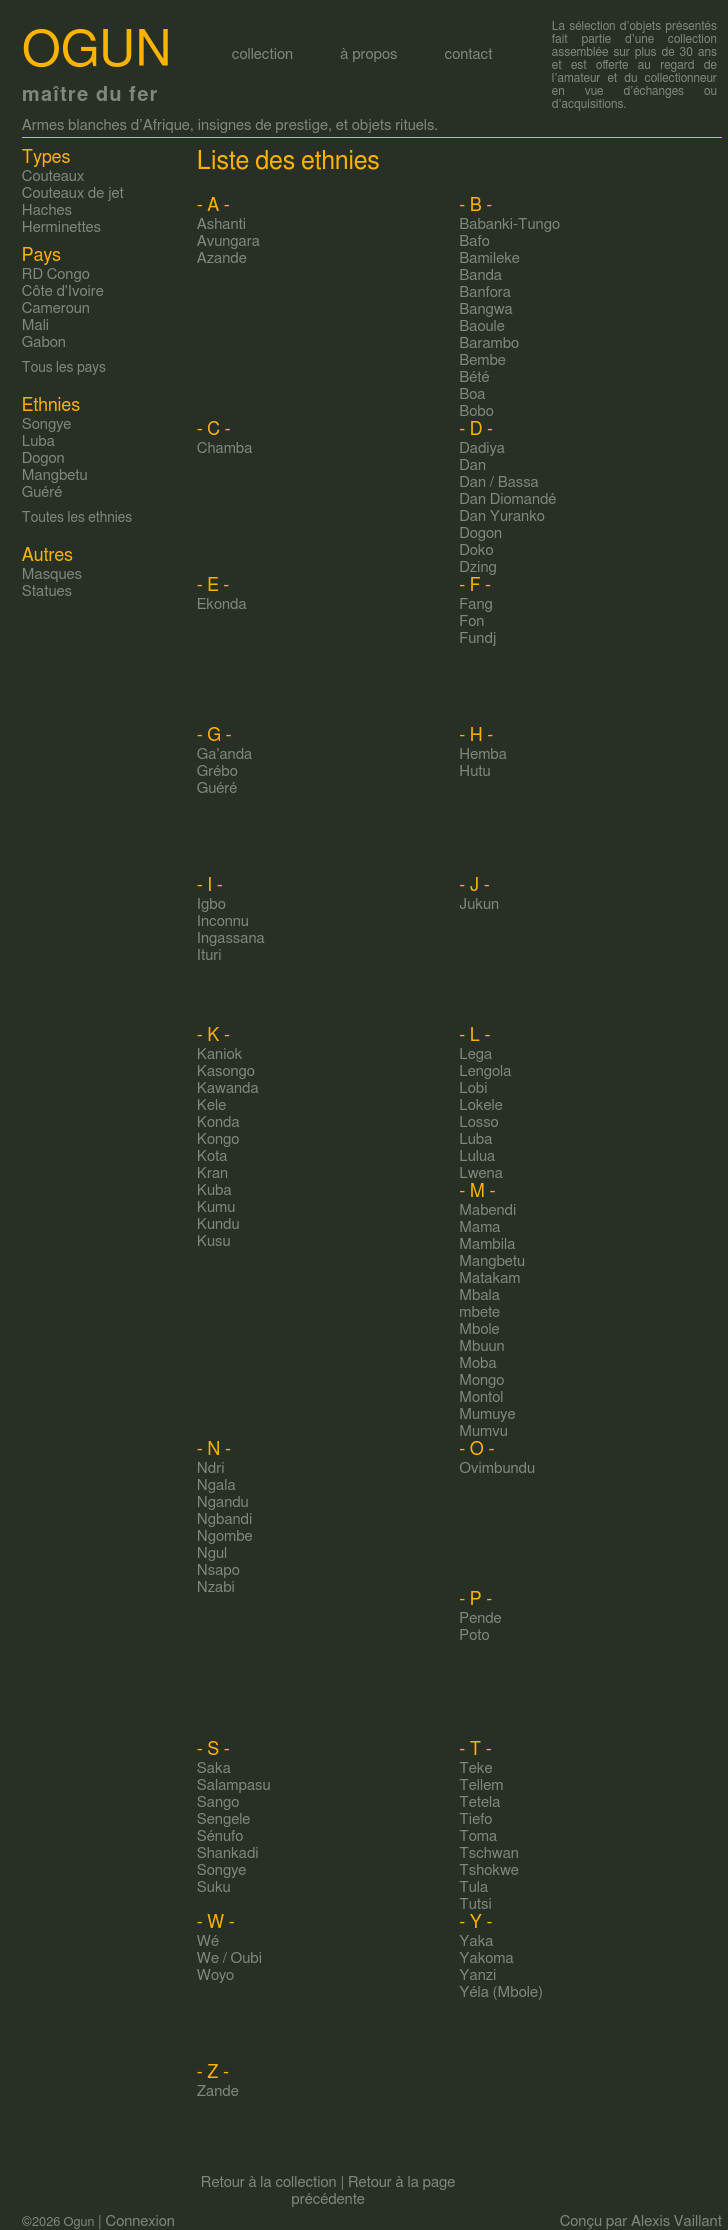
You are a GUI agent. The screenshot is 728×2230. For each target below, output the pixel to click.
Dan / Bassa (498, 482)
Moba (477, 1363)
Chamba (225, 448)
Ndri (211, 1468)
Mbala (479, 1295)
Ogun (97, 51)
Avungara (228, 241)
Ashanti (221, 224)
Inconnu (223, 921)
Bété (474, 377)
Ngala (216, 1485)
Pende (480, 1618)
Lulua (477, 1156)
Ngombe (225, 1536)
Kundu (218, 1224)
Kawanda (228, 1088)
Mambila (487, 1244)
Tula (473, 1887)
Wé (208, 1941)
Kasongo (226, 1071)
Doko (476, 550)
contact (469, 54)
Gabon (44, 342)
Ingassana (231, 938)
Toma (478, 1836)
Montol (481, 1397)
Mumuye (487, 1414)
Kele (211, 1105)
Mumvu (483, 1431)
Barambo (489, 343)
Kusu (214, 1241)
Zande (218, 2091)
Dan (472, 465)
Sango (218, 1802)
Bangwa (485, 309)
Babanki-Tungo (509, 224)
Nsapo (218, 1570)
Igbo (211, 904)
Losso (478, 1122)
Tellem (481, 1785)
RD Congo (56, 274)
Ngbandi (225, 1519)
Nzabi (216, 1587)
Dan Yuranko (502, 516)
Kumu (216, 1207)
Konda (218, 1122)
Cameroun (56, 308)
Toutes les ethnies (77, 518)
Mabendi (487, 1210)
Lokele (480, 1105)
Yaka (476, 1941)
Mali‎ (35, 325)
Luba (475, 1139)
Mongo (481, 1380)
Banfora (485, 292)
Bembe (482, 360)
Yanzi (477, 1975)
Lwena (480, 1173)
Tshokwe (488, 1870)
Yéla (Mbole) (501, 1992)
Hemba (483, 754)
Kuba (214, 1190)
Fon (471, 621)
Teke (475, 1768)
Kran (212, 1173)
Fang (475, 604)
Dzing (477, 567)
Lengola (485, 1071)
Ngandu (223, 1502)
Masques (52, 574)
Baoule (481, 326)
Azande (222, 258)
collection (262, 54)
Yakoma (486, 1958)
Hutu (474, 771)
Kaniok (219, 1054)
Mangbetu (492, 1261)
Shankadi (228, 1853)
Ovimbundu (497, 1468)
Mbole (479, 1329)
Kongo (218, 1139)
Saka (214, 1768)
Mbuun (481, 1346)
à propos (368, 54)
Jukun (479, 904)
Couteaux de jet (73, 193)
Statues (47, 591)
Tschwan (489, 1853)
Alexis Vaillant (676, 2221)
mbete (479, 1312)
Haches (47, 210)
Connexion (140, 2221)
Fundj (477, 638)
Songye (222, 1870)
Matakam (489, 1278)
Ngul (212, 1553)
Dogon (480, 533)
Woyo (215, 1975)
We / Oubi (229, 1958)
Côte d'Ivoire (63, 291)
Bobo (476, 411)
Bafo (474, 241)
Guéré (217, 788)
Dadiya (482, 448)
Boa (472, 394)
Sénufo (220, 1836)
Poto (474, 1635)
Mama (479, 1227)
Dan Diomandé (507, 499)
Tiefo (475, 1819)
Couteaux (53, 176)
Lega (475, 1054)
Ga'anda (224, 754)
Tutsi (475, 1904)
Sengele (224, 1819)
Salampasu (234, 1785)
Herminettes (61, 227)
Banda (480, 275)
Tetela (479, 1802)
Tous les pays (64, 368)
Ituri (209, 955)
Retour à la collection (269, 2182)
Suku (214, 1887)
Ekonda (222, 604)
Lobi (473, 1088)
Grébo (217, 771)
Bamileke (489, 258)
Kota (212, 1156)
